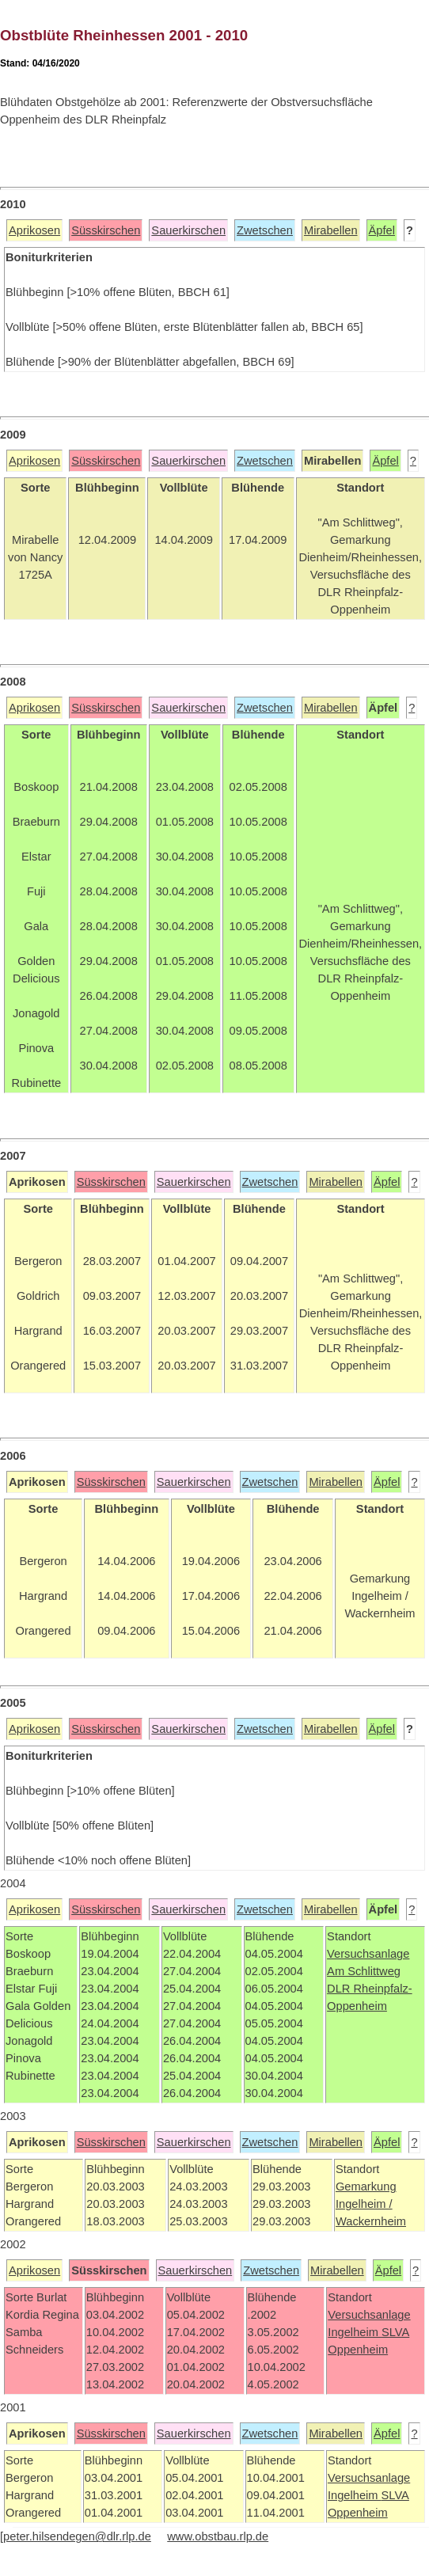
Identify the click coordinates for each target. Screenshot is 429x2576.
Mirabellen (331, 230)
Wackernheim (371, 2221)
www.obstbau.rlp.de (217, 2536)
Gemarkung (366, 2186)
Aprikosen (34, 230)
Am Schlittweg (364, 1971)
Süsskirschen (105, 230)
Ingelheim (355, 2332)
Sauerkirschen (188, 230)
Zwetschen (265, 230)
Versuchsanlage (368, 1953)
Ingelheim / (364, 2204)
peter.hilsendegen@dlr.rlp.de (77, 2536)
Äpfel (382, 230)
